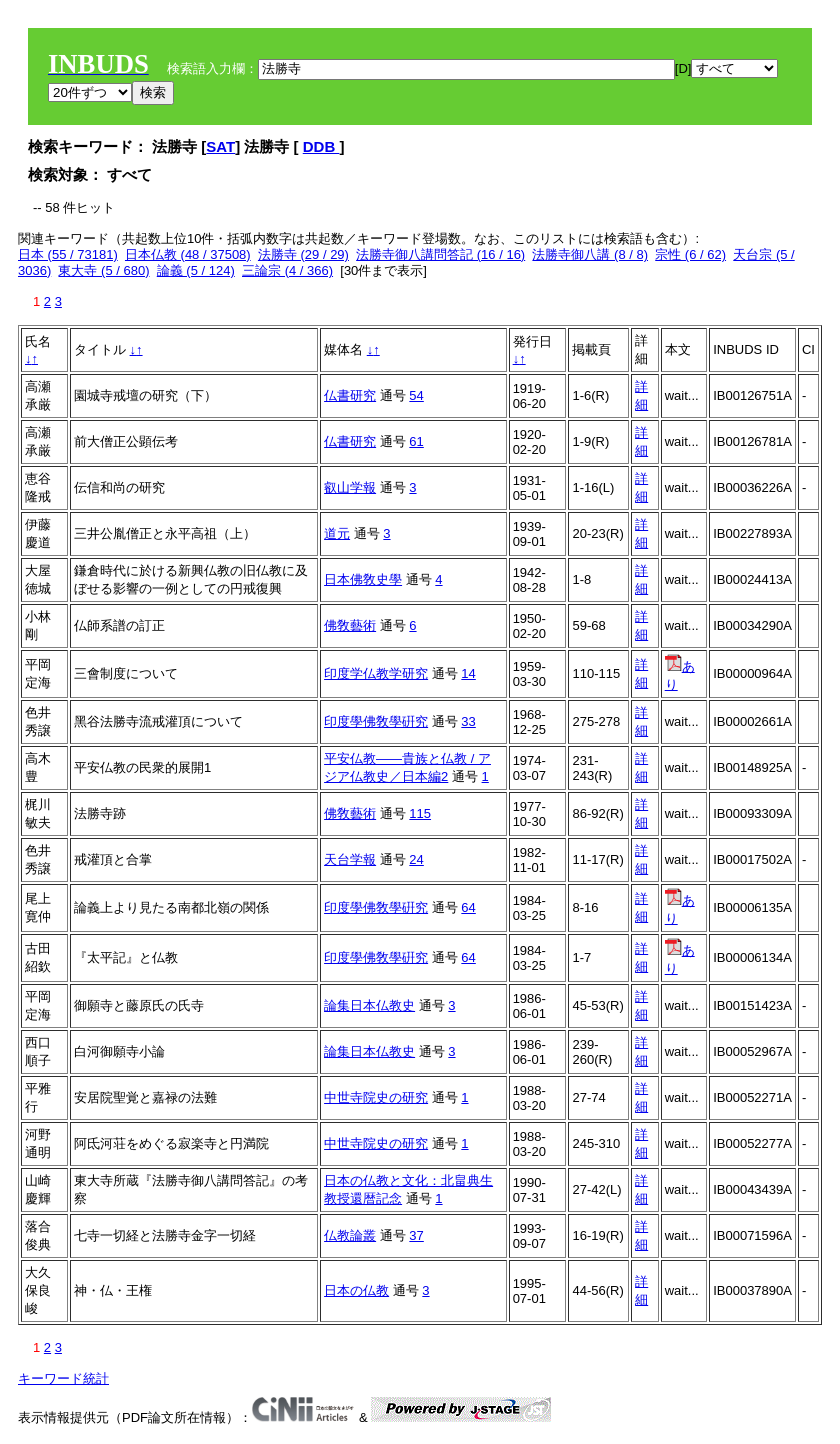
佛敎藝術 (350, 625)
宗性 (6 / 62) (690, 254)
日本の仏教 (356, 1290)
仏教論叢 (350, 1235)
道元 (337, 533)
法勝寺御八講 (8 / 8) (590, 254)
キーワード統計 (63, 1378)
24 (416, 859)
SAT (220, 146)
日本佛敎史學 (363, 579)
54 (416, 395)
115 (420, 813)
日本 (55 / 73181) (68, 254)
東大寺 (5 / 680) (103, 270)
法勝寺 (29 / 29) (303, 254)
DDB (321, 146)
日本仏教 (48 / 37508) (188, 254)
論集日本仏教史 (369, 1005)
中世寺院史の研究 (376, 1097)
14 (468, 673)
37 (416, 1235)
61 (416, 441)
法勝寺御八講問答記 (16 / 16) (440, 254)
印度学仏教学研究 (376, 673)
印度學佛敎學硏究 (376, 721)
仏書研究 (350, 395)
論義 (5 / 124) (196, 270)
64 (468, 907)
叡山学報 (350, 487)
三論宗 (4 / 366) (287, 270)
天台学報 (350, 859)
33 (468, 721)
